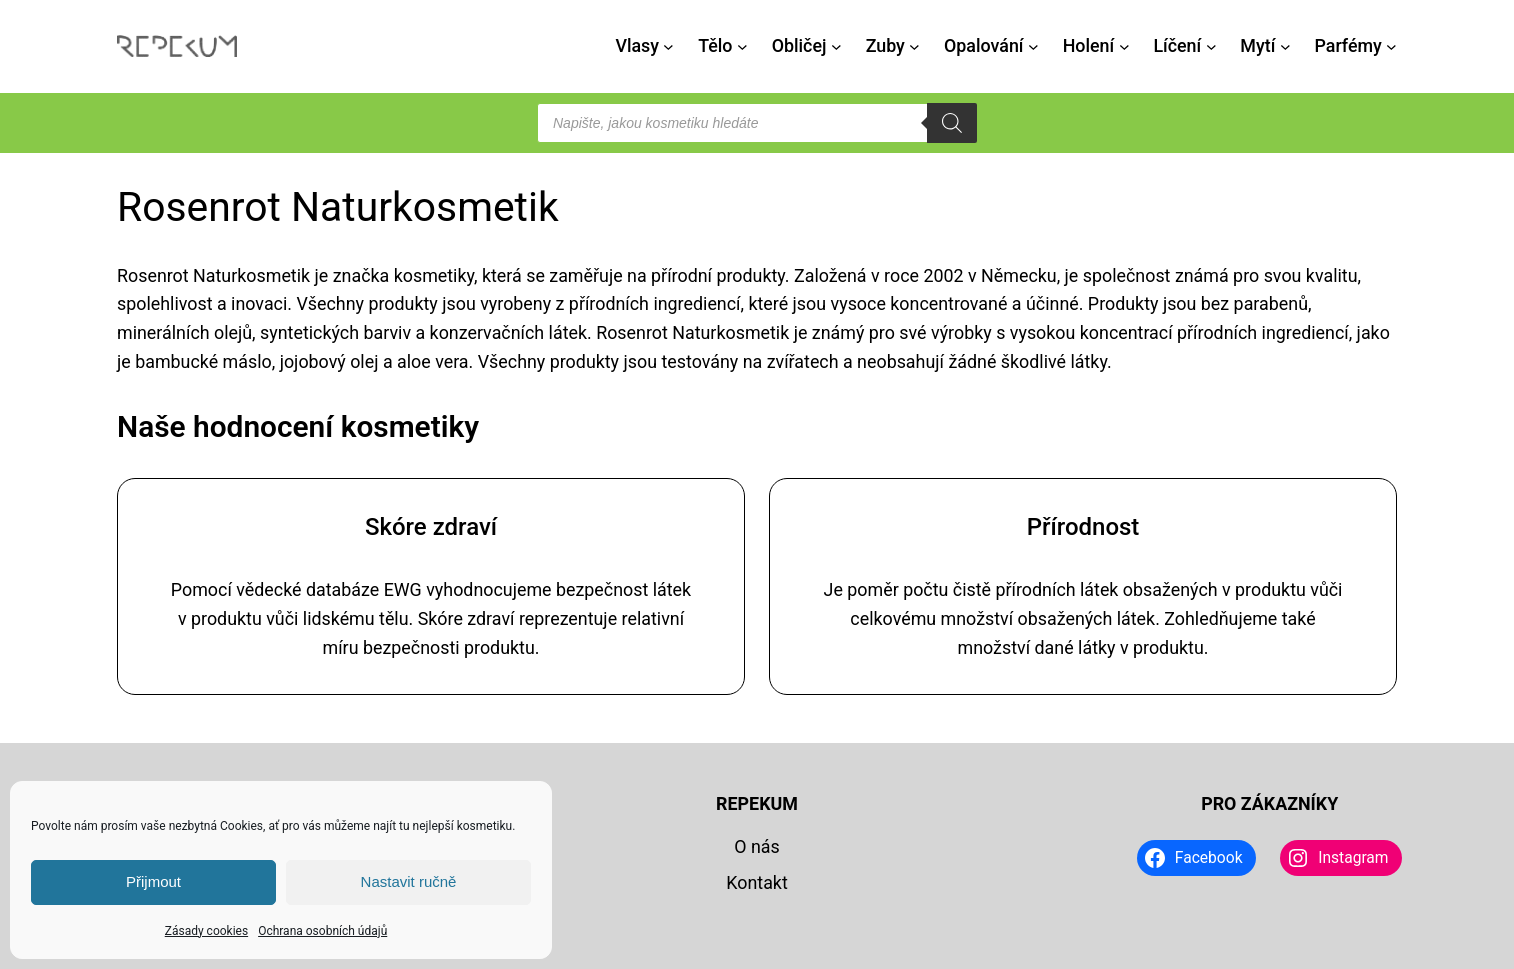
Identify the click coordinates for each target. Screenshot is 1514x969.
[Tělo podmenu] (742, 46)
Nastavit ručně (409, 881)
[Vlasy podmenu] (668, 46)
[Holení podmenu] (1124, 46)
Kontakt (756, 882)
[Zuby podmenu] (914, 46)
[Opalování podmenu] (1033, 46)
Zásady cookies (206, 931)
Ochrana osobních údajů (322, 931)
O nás (757, 846)
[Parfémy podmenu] (1391, 46)
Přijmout (153, 881)
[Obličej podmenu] (836, 46)
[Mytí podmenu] (1285, 46)
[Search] (952, 123)
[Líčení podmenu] (1211, 46)
